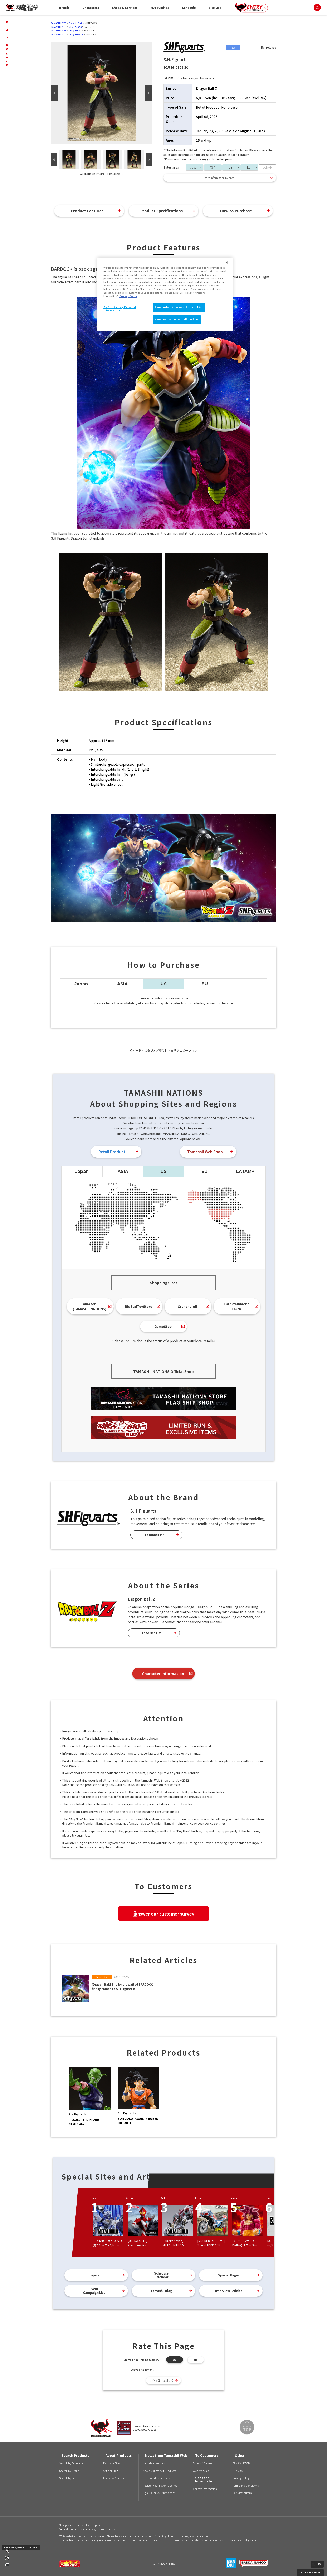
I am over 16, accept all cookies (176, 319)
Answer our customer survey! (165, 1914)
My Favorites (160, 7)
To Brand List (154, 1535)
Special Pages (229, 2275)
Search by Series (69, 2478)
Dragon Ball (75, 30)
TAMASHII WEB (58, 23)
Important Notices (154, 2463)
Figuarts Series (76, 23)
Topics (94, 2275)
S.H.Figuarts (75, 26)
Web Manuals (201, 2471)
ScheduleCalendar (161, 2275)
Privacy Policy (241, 2478)
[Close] (226, 262)
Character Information (163, 1673)
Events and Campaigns (156, 2478)
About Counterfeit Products (159, 2471)
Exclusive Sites (111, 2463)
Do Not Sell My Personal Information (21, 2547)
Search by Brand (69, 2471)
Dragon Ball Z (76, 34)
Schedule (189, 7)
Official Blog (110, 2471)
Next (148, 93)
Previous (54, 93)
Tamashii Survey (202, 2463)
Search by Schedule (71, 2463)
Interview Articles (228, 2290)
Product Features (87, 210)
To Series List (152, 1633)
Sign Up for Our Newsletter (159, 2493)
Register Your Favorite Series (160, 2485)
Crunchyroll (187, 1306)
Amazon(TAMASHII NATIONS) (89, 1306)
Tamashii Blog (161, 2290)
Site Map (215, 7)
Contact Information (205, 2489)
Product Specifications (161, 210)
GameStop (163, 1326)
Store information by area (219, 178)
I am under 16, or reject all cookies (179, 307)
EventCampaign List (94, 2291)
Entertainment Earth (236, 1306)
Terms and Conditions (246, 2485)
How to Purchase (236, 210)
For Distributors (242, 2493)
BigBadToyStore (138, 1306)
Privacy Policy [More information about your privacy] (128, 296)
